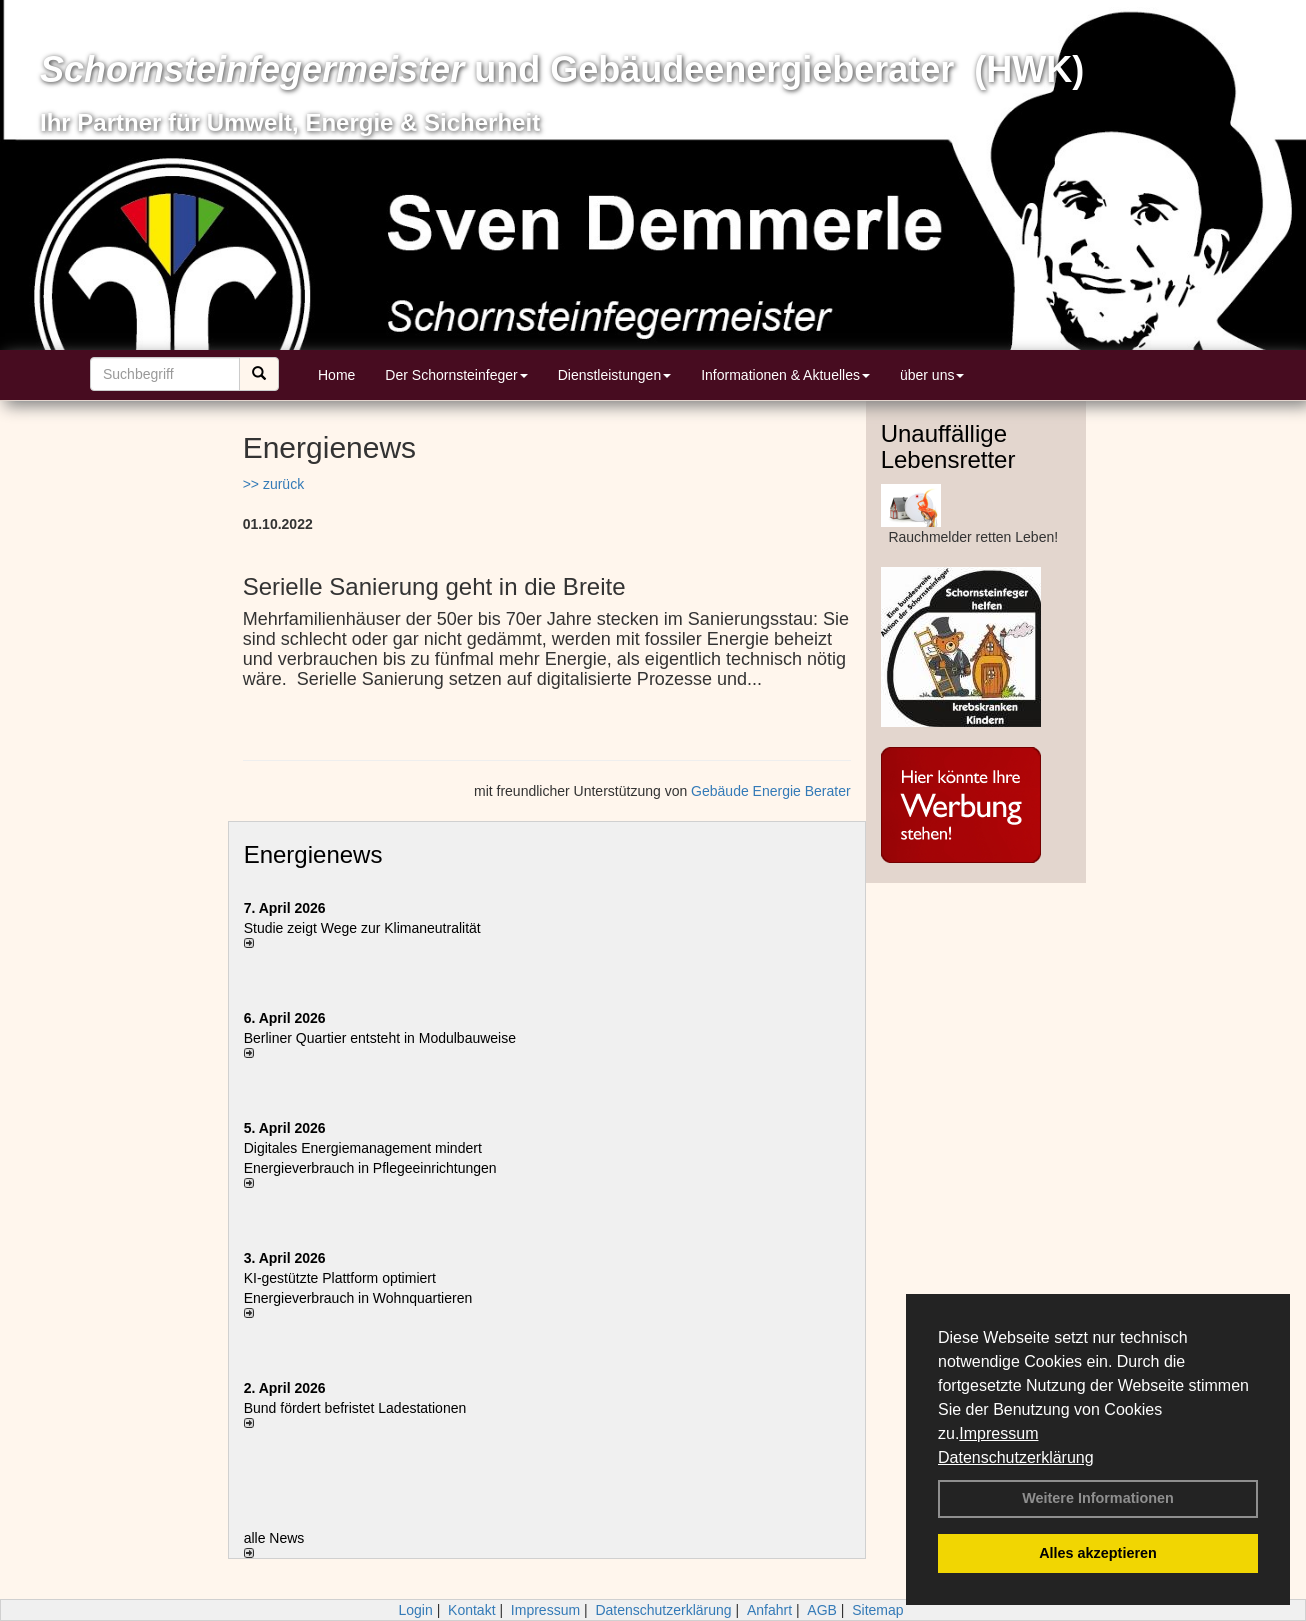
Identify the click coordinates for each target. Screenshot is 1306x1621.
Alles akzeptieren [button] (1098, 1553)
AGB (822, 1610)
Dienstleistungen (615, 375)
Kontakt (471, 1610)
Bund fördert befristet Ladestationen (355, 1408)
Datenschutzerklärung (1016, 1457)
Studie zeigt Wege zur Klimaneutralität (362, 928)
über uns (932, 375)
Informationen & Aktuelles (785, 375)
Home (336, 375)
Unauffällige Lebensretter (948, 446)
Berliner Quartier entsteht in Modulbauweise (380, 1038)
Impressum (998, 1433)
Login (415, 1610)
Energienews (313, 854)
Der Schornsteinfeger (456, 375)
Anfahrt (769, 1610)
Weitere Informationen (1098, 1498)
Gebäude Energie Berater (771, 791)
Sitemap (877, 1610)
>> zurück (273, 484)
